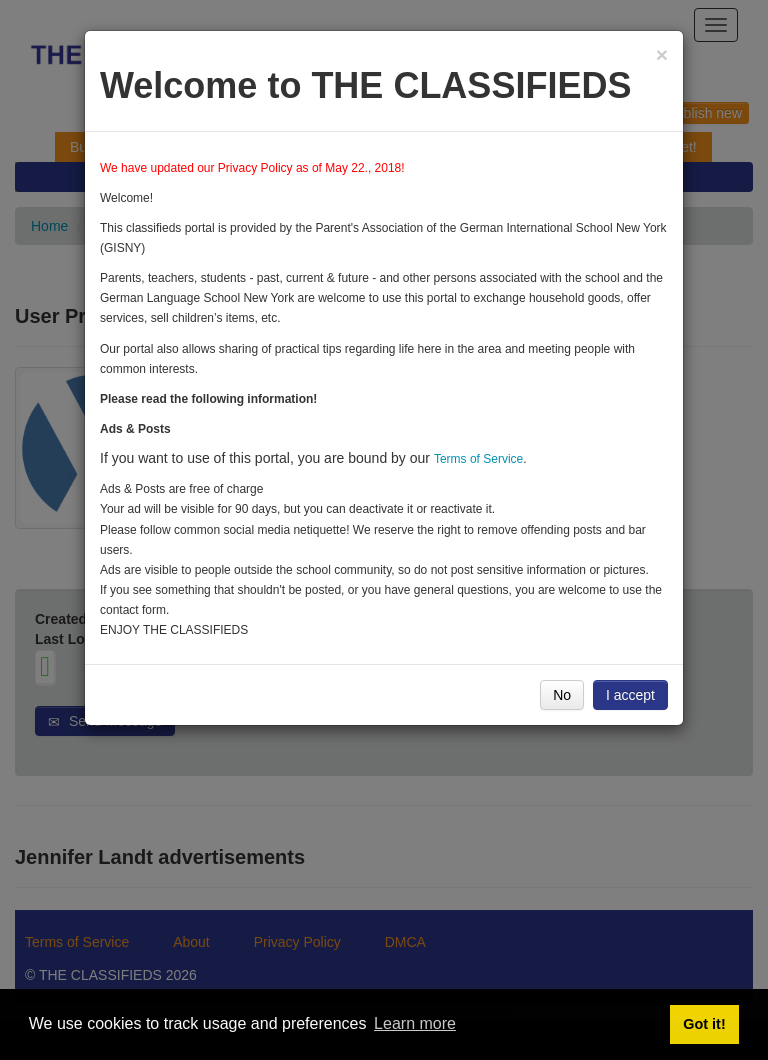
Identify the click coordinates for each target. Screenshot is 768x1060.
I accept (630, 695)
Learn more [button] (415, 1023)
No (562, 695)
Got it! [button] (704, 1024)
